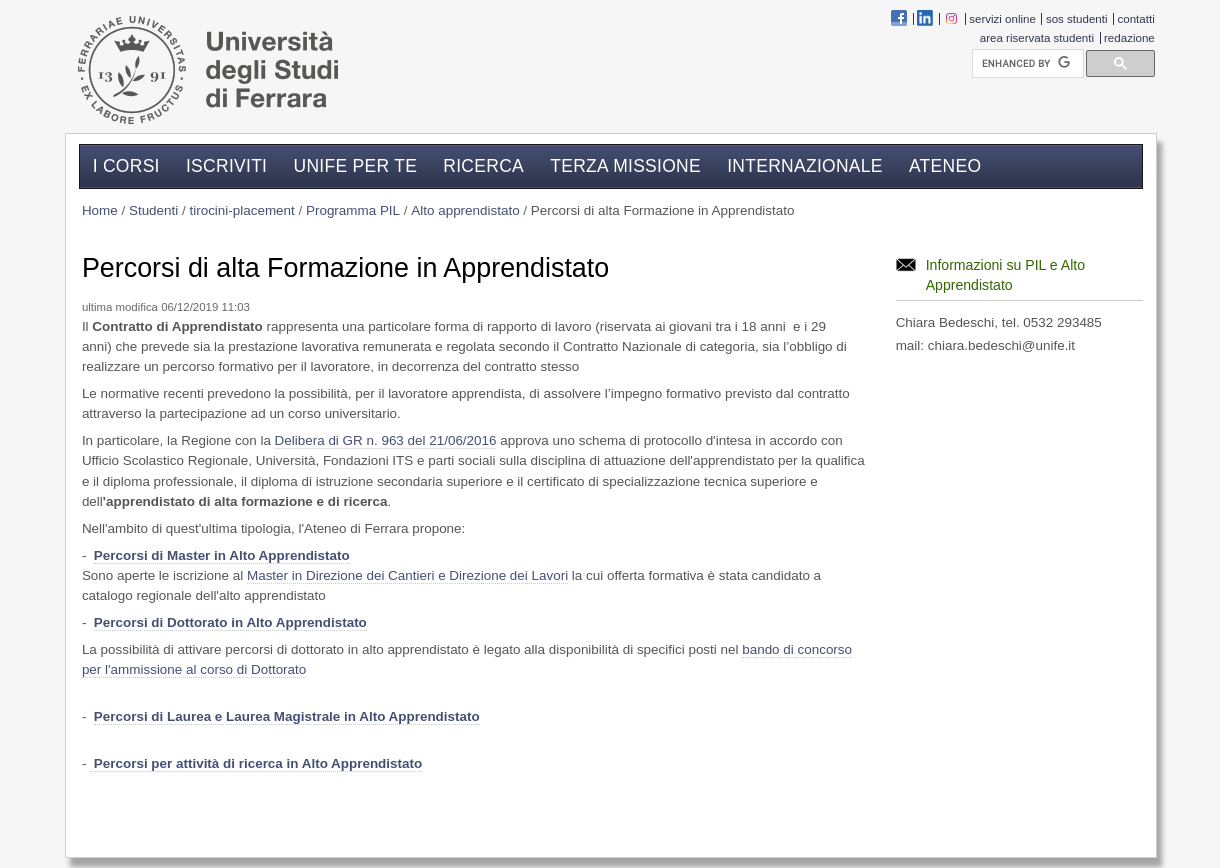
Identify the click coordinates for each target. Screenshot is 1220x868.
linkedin (925, 18)
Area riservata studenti (1037, 38)
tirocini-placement (241, 210)
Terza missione (625, 165)
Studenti (153, 210)
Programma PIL (353, 210)
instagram (951, 18)
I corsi (126, 165)
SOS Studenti (1077, 19)
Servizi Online (1002, 19)
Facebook (899, 18)
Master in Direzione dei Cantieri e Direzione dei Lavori (407, 575)
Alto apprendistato (465, 210)
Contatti (1136, 19)
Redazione (1129, 38)
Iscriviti (226, 165)
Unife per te (355, 165)
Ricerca (483, 165)
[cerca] (1026, 64)
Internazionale (805, 165)
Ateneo (945, 165)
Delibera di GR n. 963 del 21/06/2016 (386, 440)
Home (100, 210)
